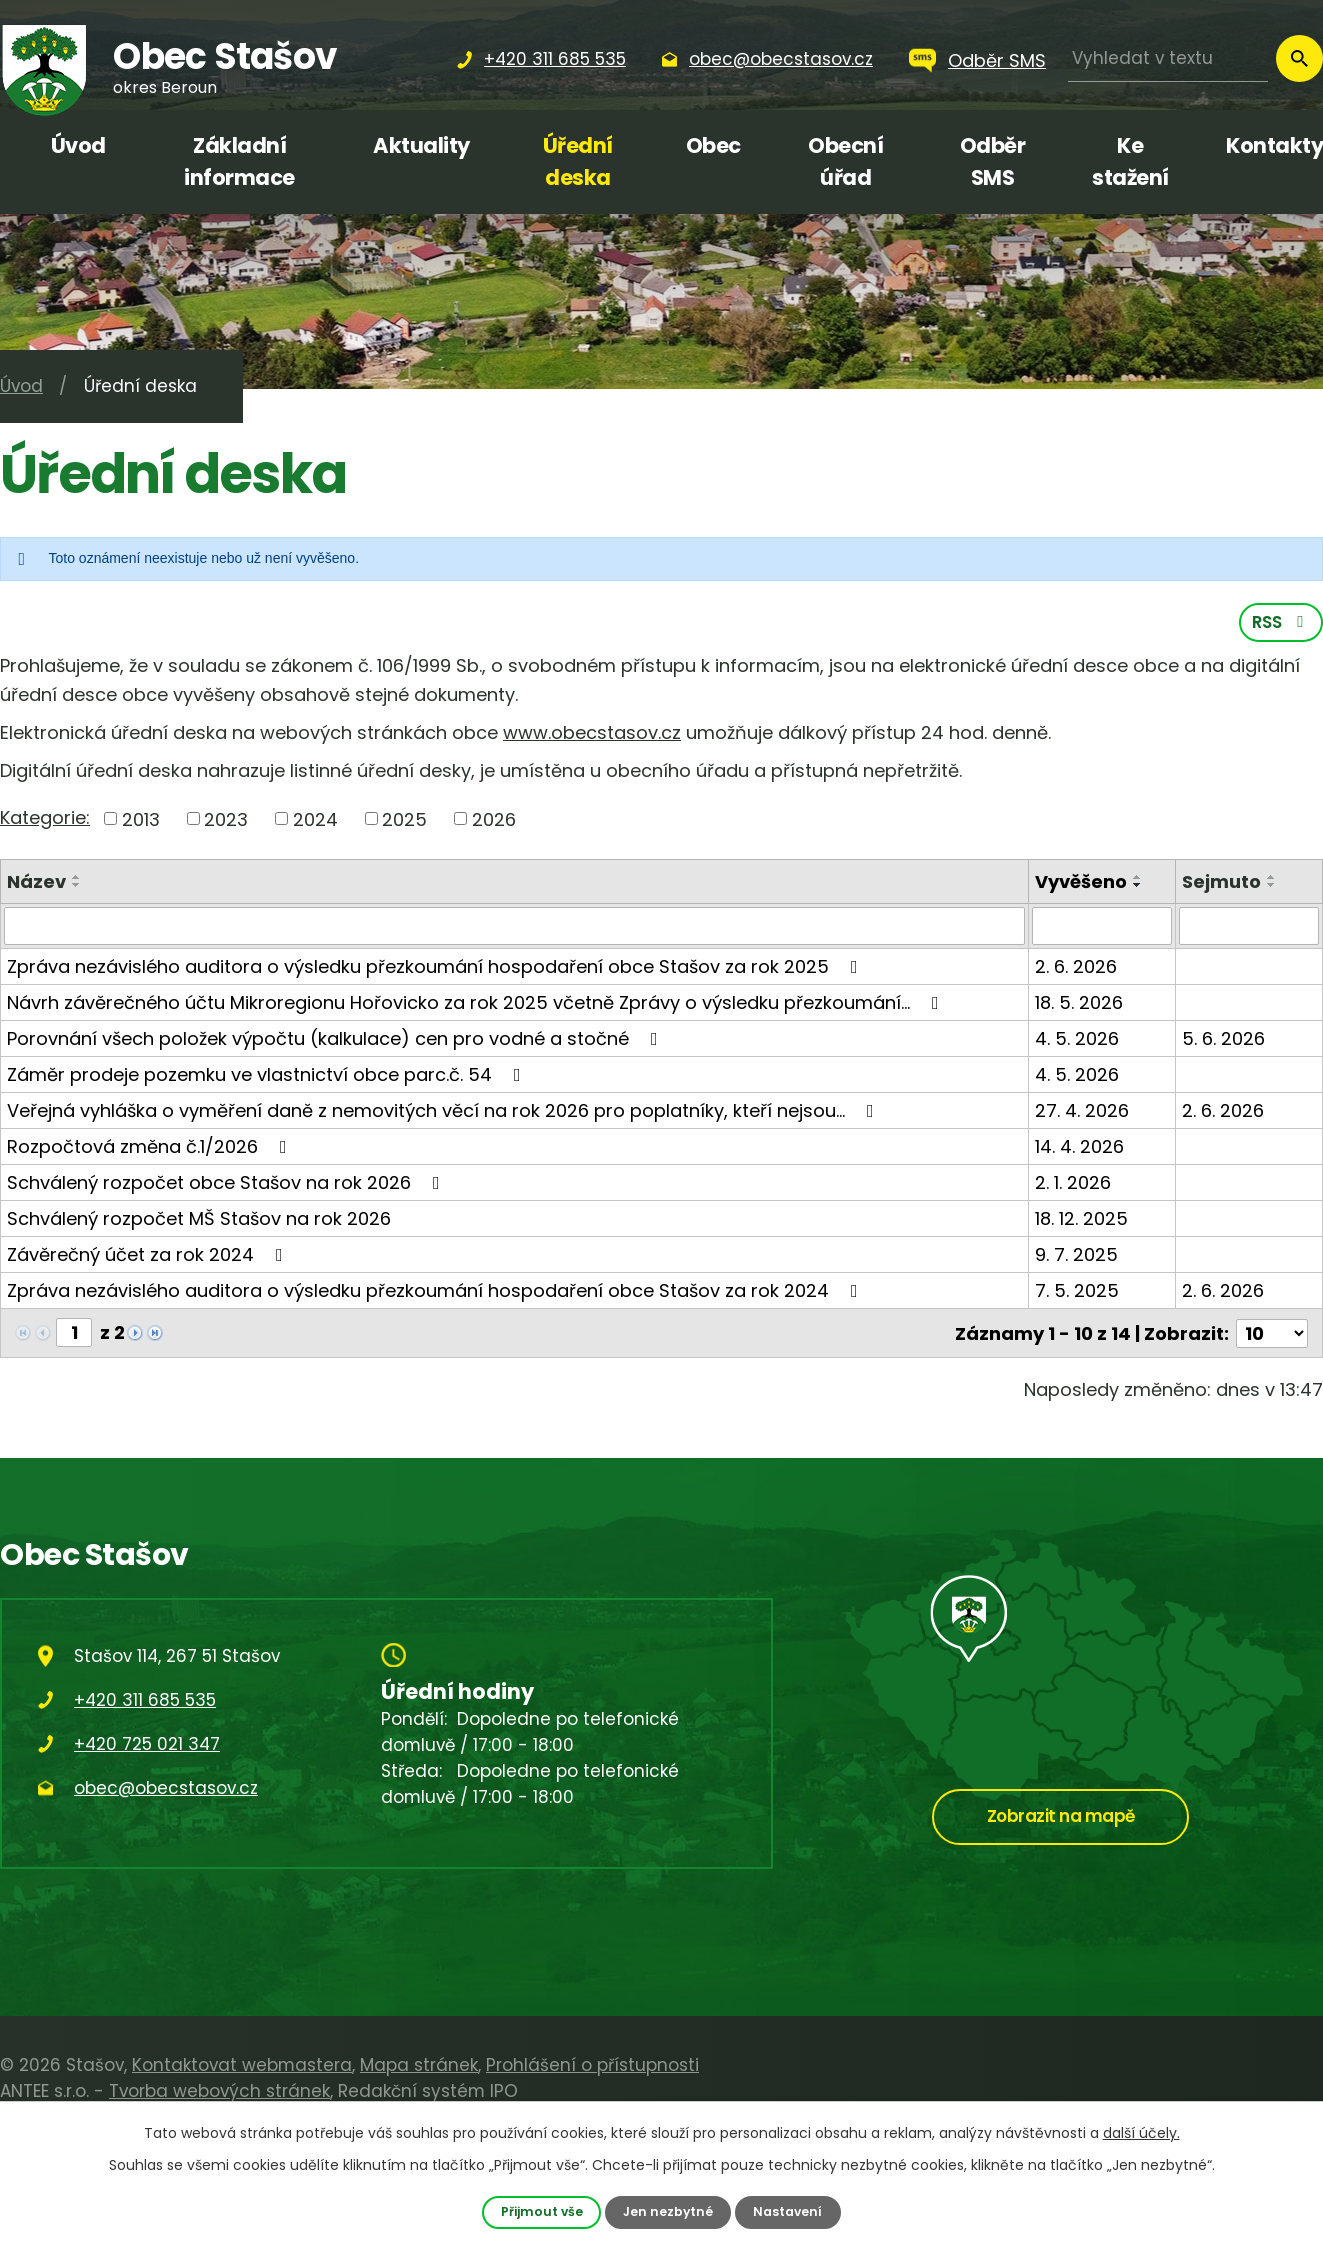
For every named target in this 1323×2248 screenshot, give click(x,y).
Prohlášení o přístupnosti (592, 2065)
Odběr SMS (997, 60)
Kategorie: (45, 818)
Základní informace (239, 161)
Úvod (78, 145)
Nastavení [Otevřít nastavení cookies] (789, 2211)
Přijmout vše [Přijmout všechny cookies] (540, 2211)
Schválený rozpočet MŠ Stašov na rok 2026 (199, 1220)
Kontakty (1274, 145)
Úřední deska (578, 161)
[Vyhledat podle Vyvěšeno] (1102, 928)
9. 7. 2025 (1076, 1256)
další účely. (1141, 2133)
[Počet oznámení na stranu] (1272, 1334)
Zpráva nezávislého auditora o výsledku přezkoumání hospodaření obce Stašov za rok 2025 (436, 968)
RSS (1281, 624)
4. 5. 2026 (1077, 1040)
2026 (494, 820)
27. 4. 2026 (1082, 1112)
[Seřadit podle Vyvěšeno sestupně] (1138, 887)
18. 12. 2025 (1081, 1220)
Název (36, 883)
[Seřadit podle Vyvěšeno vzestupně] (1138, 879)
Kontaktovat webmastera (242, 2065)
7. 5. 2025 (1077, 1292)
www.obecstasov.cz (592, 734)
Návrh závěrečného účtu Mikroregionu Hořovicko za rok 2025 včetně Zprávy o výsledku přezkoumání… (477, 1004)
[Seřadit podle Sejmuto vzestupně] (1272, 879)
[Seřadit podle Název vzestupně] (77, 879)
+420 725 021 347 (147, 1744)
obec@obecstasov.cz (166, 1788)
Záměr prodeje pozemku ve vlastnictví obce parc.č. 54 (268, 1076)
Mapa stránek (419, 2065)
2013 (141, 820)
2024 (315, 820)
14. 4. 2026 (1079, 1148)
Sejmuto (1221, 883)
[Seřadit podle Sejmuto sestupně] (1272, 887)
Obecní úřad (845, 161)
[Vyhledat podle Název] (514, 928)
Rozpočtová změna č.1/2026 (151, 1148)
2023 (226, 820)
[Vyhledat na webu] (1168, 58)
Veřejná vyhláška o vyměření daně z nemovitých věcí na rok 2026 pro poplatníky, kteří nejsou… (444, 1112)
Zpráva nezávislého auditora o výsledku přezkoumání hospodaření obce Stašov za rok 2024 (436, 1292)
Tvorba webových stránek (219, 2091)
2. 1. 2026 (1073, 1184)
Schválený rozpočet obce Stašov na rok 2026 (227, 1184)
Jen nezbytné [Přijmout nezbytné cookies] (668, 2211)
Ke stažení (1130, 161)
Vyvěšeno (1081, 883)
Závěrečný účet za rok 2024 (149, 1256)
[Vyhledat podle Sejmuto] (1249, 928)
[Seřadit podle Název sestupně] (77, 887)
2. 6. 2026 (1076, 968)
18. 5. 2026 (1079, 1004)
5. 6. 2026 (1223, 1040)
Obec (713, 145)
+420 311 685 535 (145, 1700)
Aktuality (421, 145)
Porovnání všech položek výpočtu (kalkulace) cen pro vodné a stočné (336, 1040)
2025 (404, 820)
